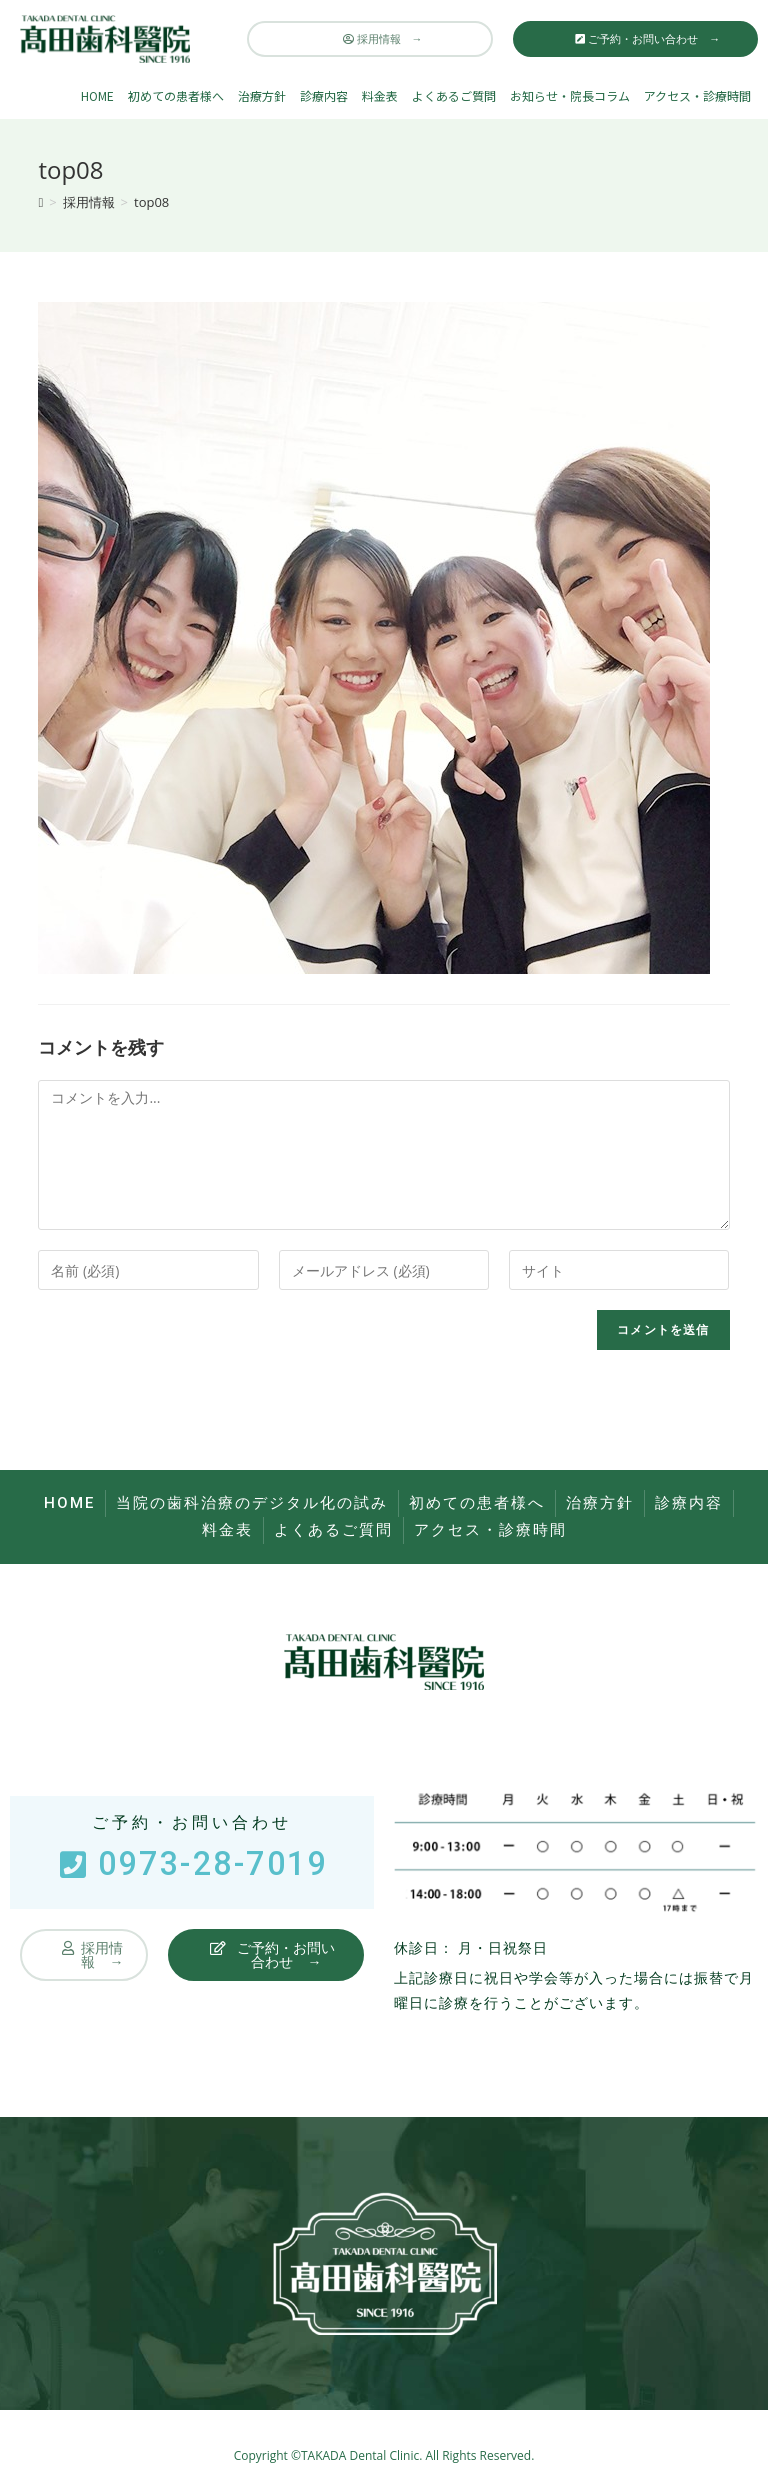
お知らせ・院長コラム (570, 95)
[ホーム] (40, 202)
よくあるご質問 (454, 95)
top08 (151, 202)
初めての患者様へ (176, 95)
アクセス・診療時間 (697, 95)
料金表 (380, 95)
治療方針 (262, 95)
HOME (97, 95)
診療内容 (324, 95)
